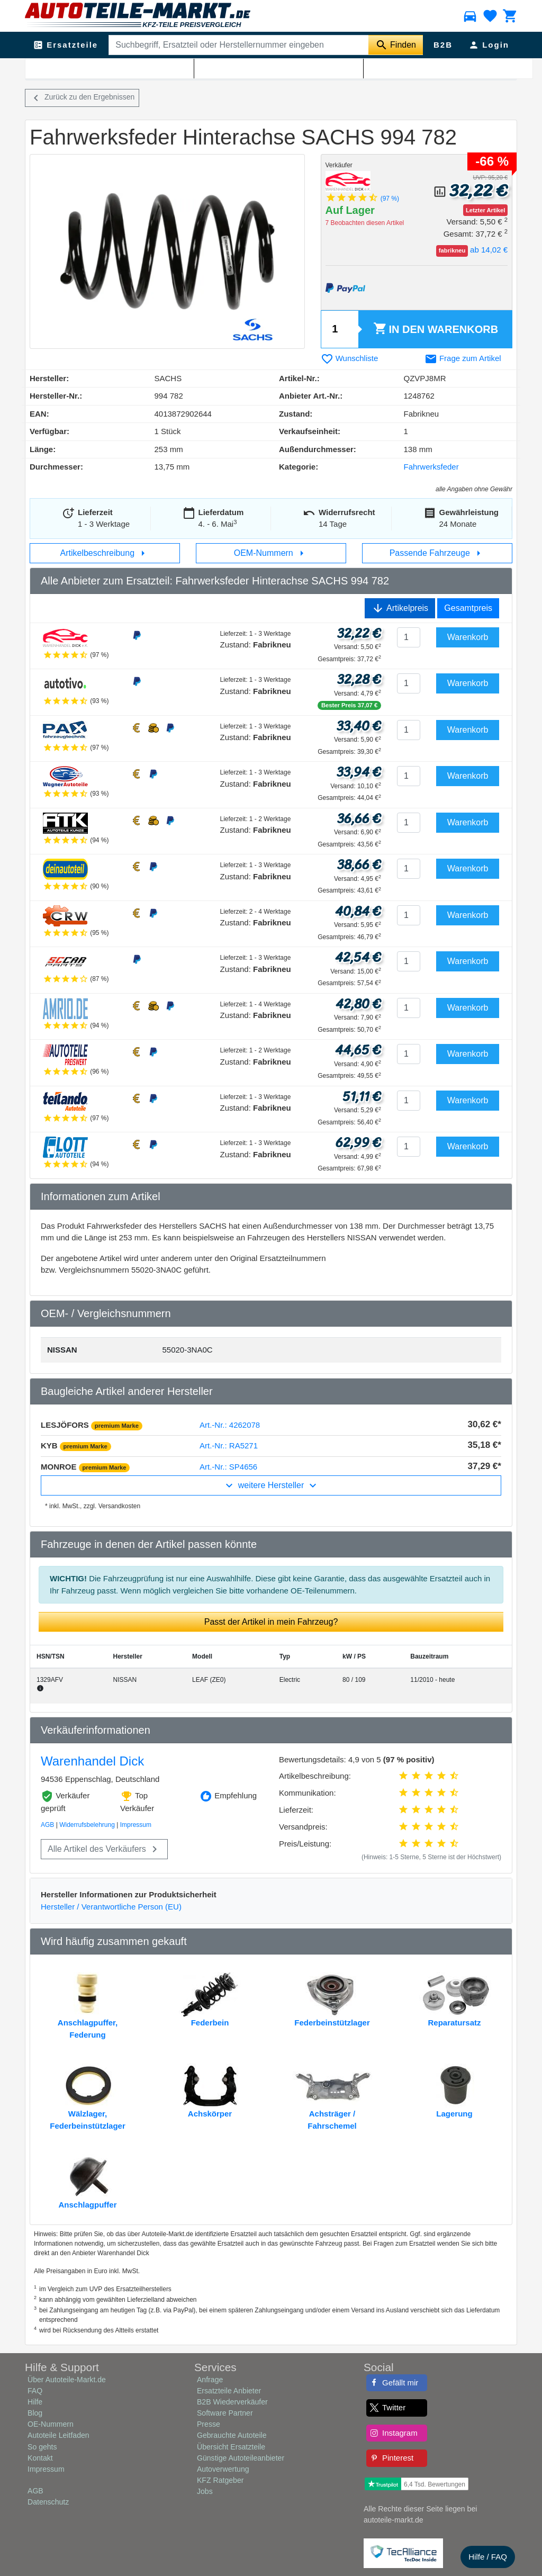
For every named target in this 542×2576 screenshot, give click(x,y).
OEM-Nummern (271, 553)
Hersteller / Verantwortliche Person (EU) (111, 1906)
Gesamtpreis (468, 608)
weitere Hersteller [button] (271, 1485)
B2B (443, 44)
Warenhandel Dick (92, 1761)
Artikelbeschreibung (105, 553)
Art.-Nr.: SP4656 (228, 1466)
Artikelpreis (400, 608)
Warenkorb (435, 329)
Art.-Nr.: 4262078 (230, 1424)
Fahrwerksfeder (160, 69)
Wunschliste (349, 358)
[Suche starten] (395, 45)
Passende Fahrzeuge (437, 553)
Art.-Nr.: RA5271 (229, 1445)
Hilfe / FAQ (487, 2556)
